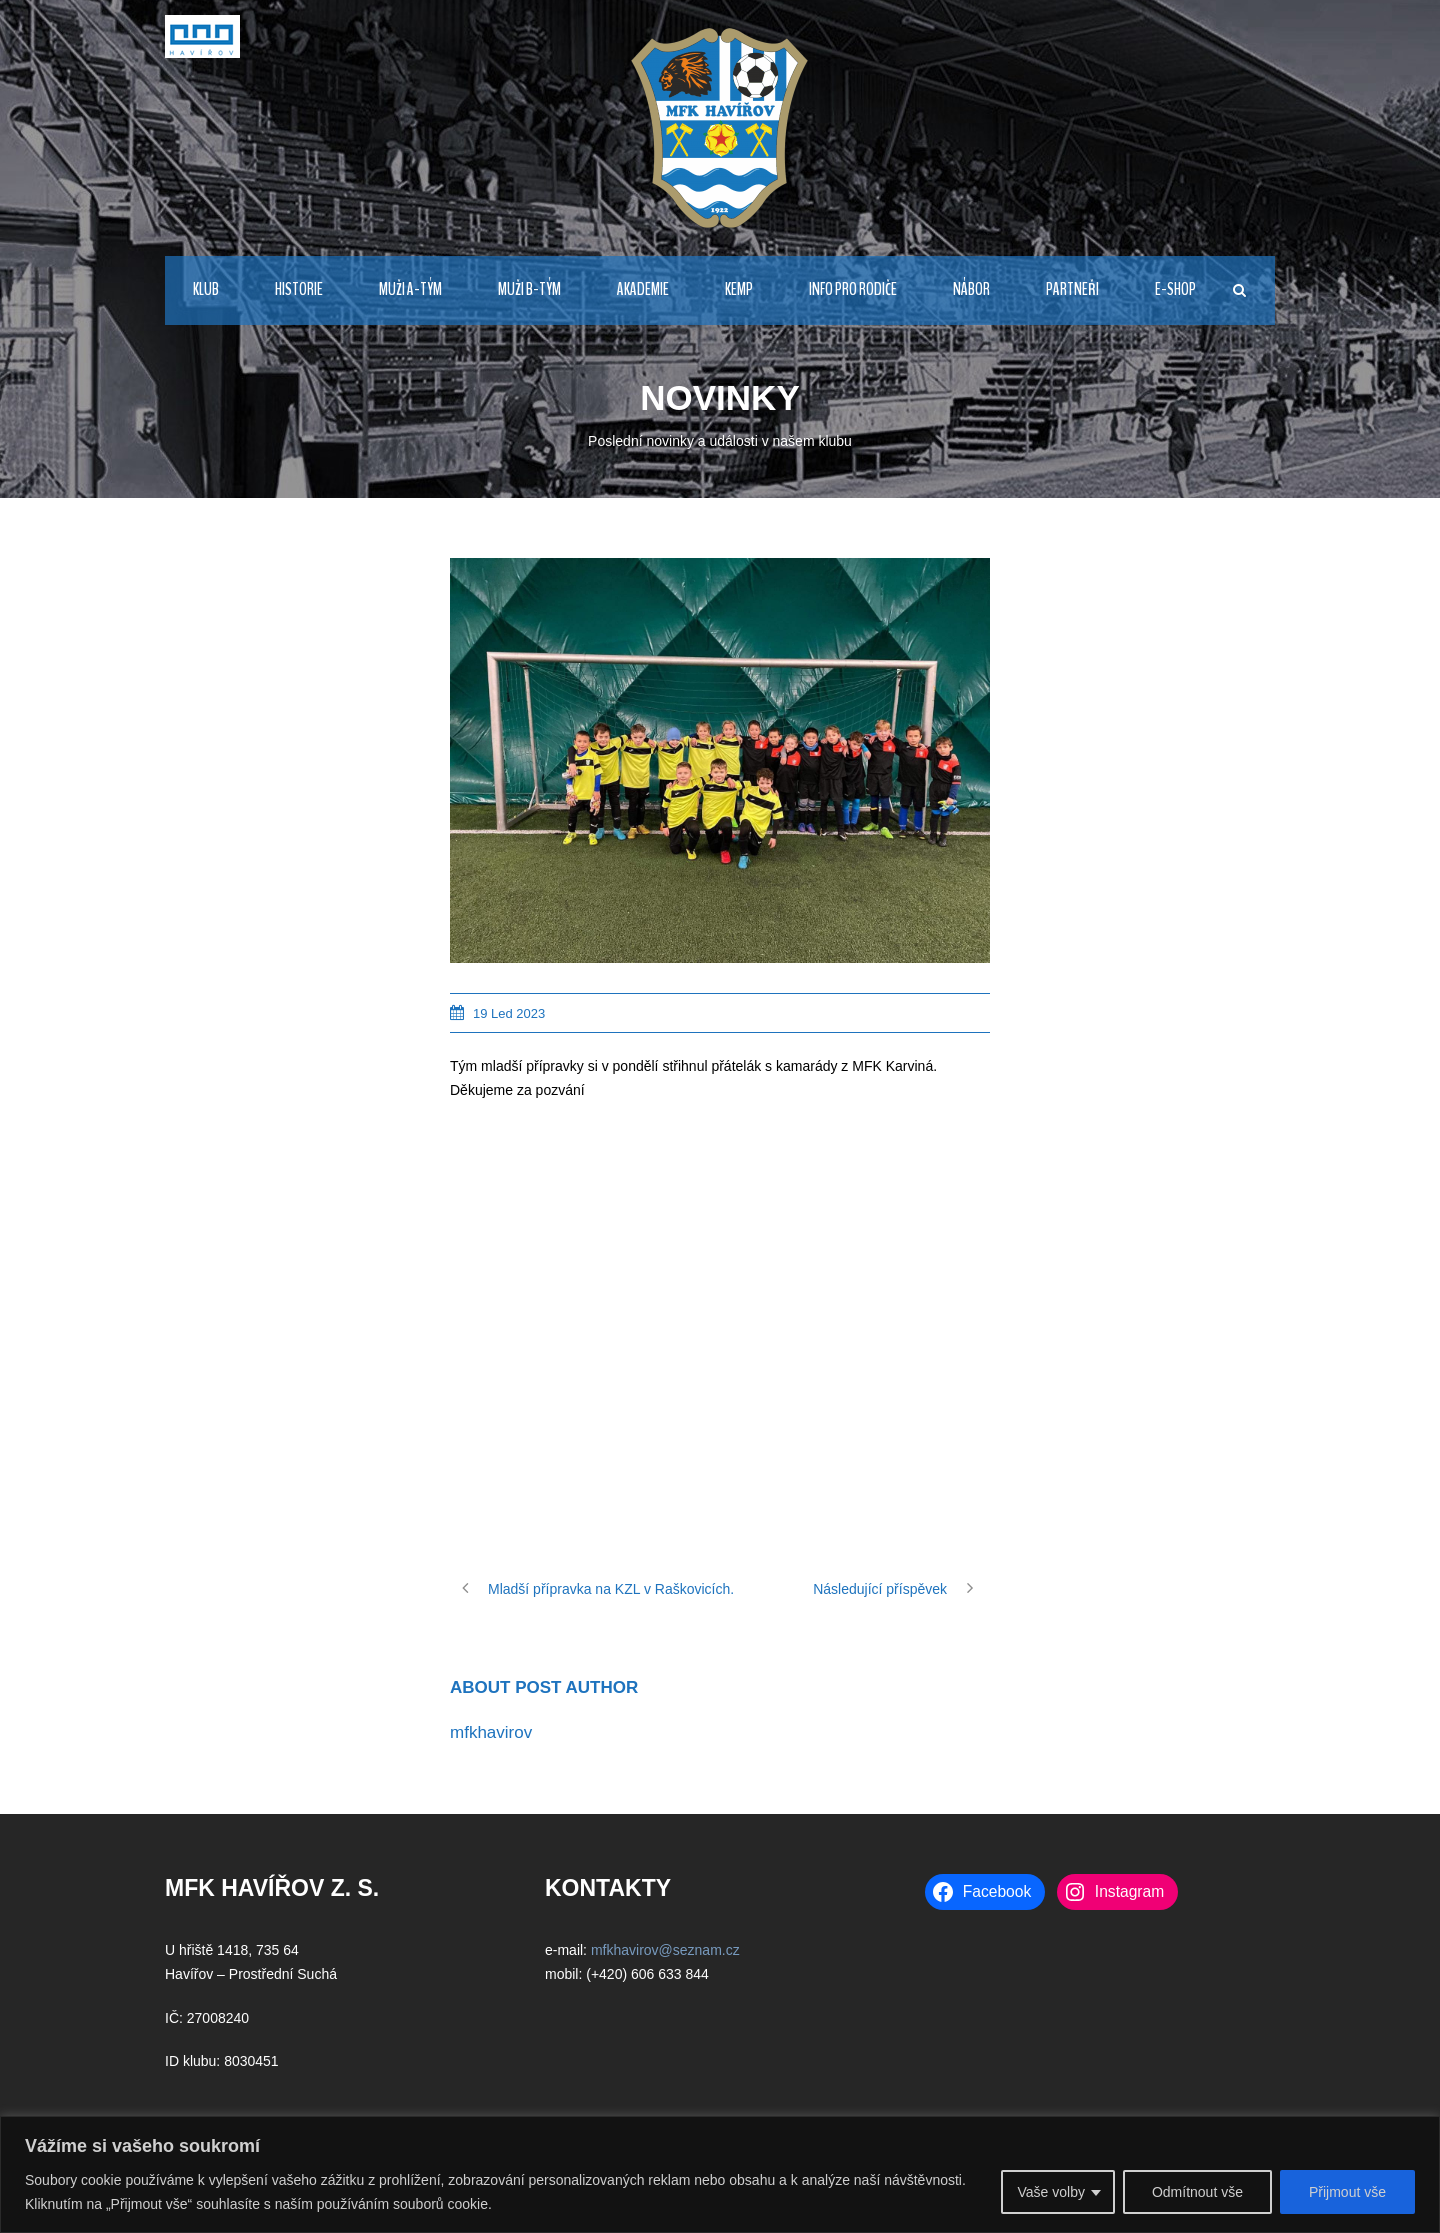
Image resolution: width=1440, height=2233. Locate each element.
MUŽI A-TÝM (410, 289)
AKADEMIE (643, 289)
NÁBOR (971, 289)
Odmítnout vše (1197, 2192)
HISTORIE (299, 289)
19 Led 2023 (509, 1013)
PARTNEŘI (1072, 289)
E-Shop (1175, 289)
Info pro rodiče (853, 289)
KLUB (206, 289)
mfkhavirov (491, 1732)
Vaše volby (1050, 2192)
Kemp (739, 289)
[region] (720, 2174)
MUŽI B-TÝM (529, 289)
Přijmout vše (1347, 2192)
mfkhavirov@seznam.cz (665, 1950)
